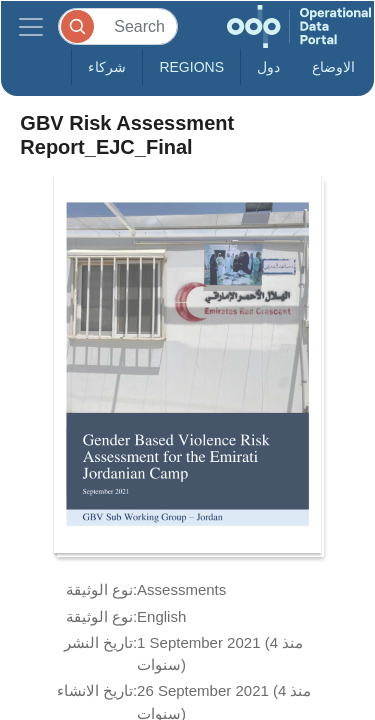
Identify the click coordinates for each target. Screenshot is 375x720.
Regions (191, 67)
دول (268, 67)
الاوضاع (333, 67)
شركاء (107, 67)
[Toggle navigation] (31, 26)
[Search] (118, 26)
